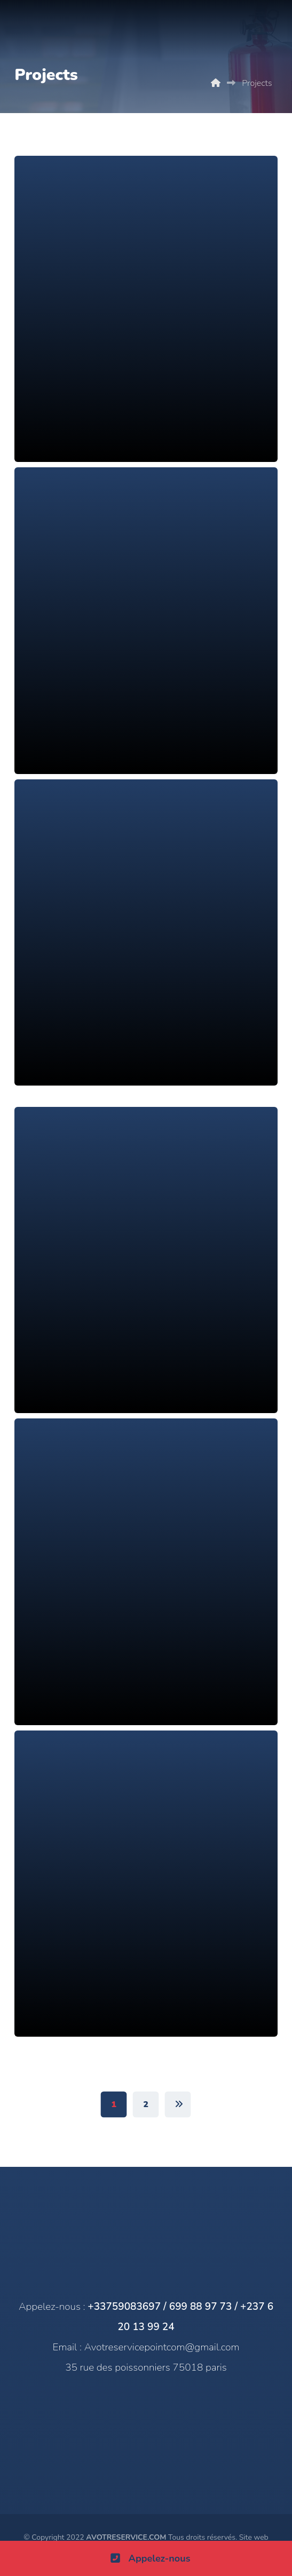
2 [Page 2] (146, 2104)
